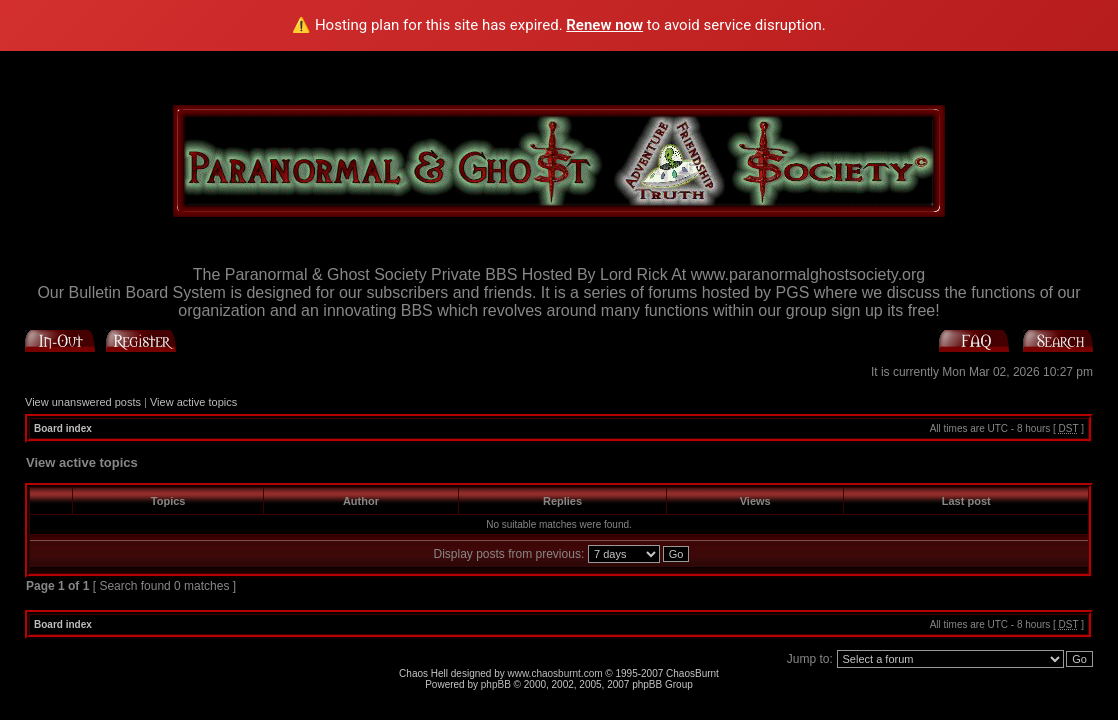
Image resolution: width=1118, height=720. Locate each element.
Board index (63, 428)
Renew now (604, 25)
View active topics (193, 402)
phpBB (496, 684)
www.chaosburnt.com (555, 673)
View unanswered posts (83, 402)
